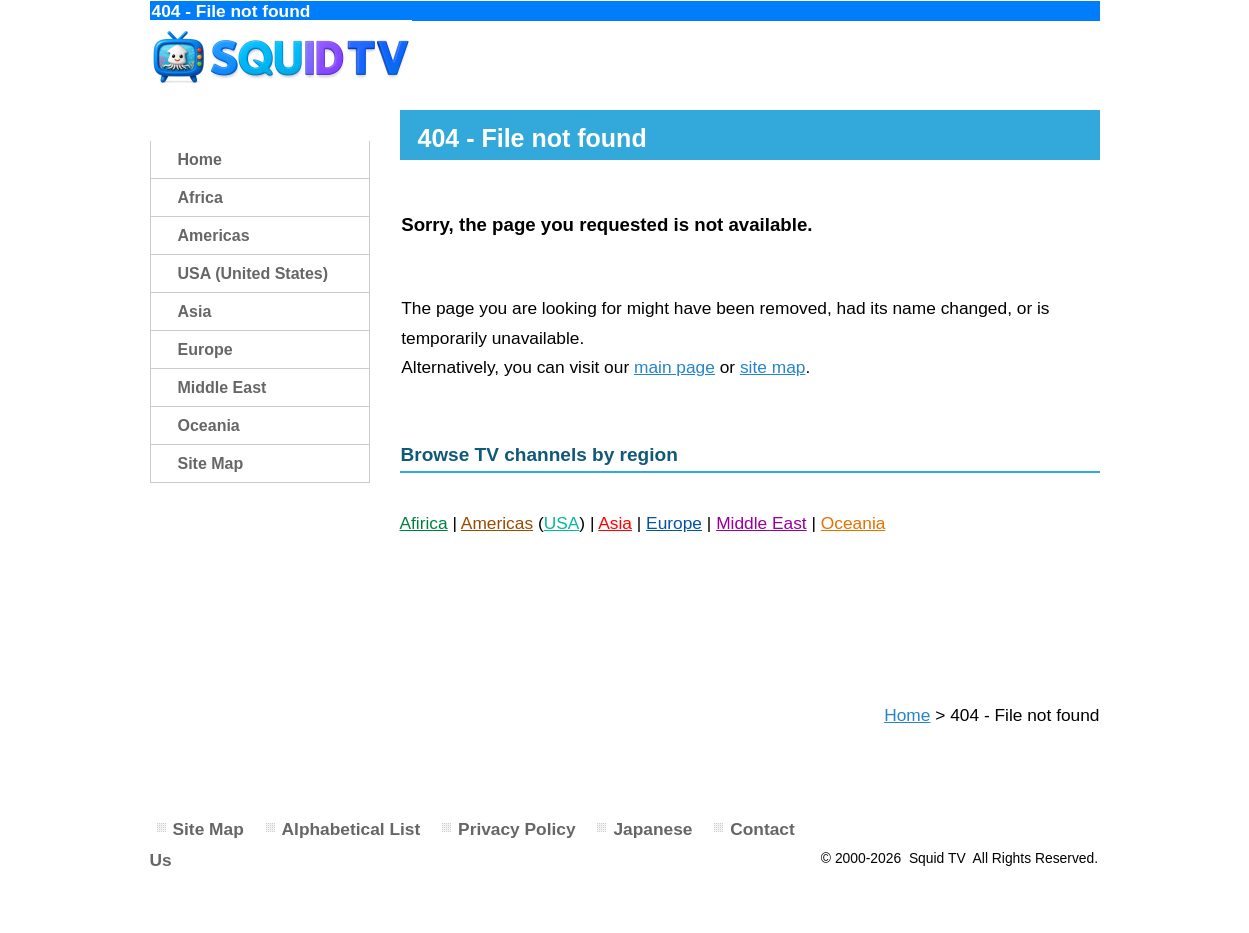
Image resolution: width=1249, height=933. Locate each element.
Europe (674, 523)
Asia (615, 523)
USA (562, 523)
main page (674, 367)
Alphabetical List (351, 829)
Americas (497, 523)
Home (907, 715)
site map (773, 367)
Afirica (424, 523)
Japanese (652, 829)
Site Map (211, 463)
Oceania (853, 523)
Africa (200, 197)
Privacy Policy (517, 829)
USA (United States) (253, 273)
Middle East (761, 523)
